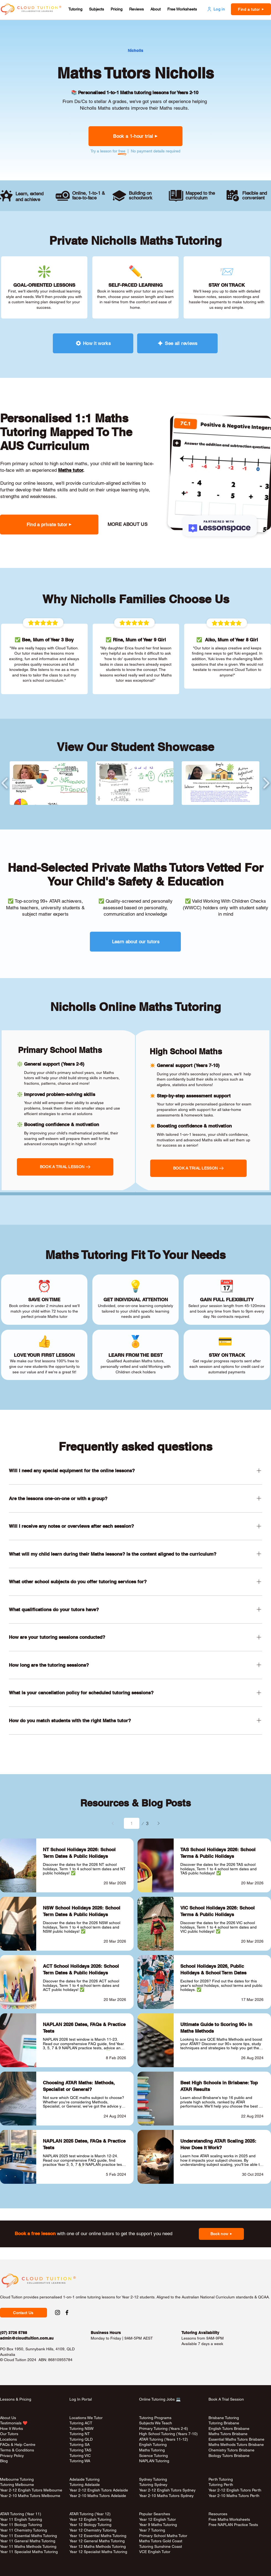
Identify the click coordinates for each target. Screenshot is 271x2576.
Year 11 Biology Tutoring (21, 2524)
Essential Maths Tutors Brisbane (236, 2439)
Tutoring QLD (81, 2439)
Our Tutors (9, 2434)
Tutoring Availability (200, 2332)
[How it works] (93, 343)
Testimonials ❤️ (13, 2423)
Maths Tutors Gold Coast (160, 2541)
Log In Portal (80, 2399)
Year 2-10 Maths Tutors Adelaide (97, 2495)
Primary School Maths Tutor (163, 2535)
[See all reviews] (177, 343)
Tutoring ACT (80, 2423)
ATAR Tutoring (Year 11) (20, 2514)
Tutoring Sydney (153, 2484)
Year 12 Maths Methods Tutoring (97, 2546)
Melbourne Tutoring (17, 2479)
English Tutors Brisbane (229, 2428)
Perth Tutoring (221, 2479)
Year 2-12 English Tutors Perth (235, 2490)
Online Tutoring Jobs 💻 (160, 2399)
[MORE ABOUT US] (126, 524)
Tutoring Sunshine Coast (160, 2546)
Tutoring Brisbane (224, 2423)
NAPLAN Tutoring (154, 2461)
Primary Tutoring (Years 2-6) (163, 2428)
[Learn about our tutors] (135, 942)
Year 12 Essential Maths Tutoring (97, 2535)
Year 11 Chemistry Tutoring (23, 2530)
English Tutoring (153, 2444)
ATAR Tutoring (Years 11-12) (163, 2439)
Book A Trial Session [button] (226, 2399)
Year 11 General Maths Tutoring (27, 2541)
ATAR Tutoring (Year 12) (90, 2514)
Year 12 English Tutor (157, 2519)
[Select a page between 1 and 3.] (131, 1823)
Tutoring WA (79, 2461)
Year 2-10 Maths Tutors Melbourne (30, 2495)
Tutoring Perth (221, 2484)
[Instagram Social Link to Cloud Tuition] (57, 2312)
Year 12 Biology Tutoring (90, 2524)
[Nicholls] (135, 51)
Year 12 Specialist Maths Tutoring (98, 2551)
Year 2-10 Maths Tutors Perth (234, 2495)
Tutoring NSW (81, 2428)
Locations (8, 2439)
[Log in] (215, 9)
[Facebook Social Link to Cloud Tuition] (67, 2312)
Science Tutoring (153, 2455)
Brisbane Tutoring (224, 2418)
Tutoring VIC (80, 2455)
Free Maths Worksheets (229, 2519)
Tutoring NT (79, 2434)
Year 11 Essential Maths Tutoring (28, 2535)
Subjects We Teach (155, 2423)
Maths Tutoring (152, 2450)
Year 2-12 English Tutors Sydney (167, 2490)
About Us (8, 2418)
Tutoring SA (79, 2444)
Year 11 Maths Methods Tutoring (28, 2546)
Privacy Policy (12, 2455)
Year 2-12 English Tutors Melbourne (31, 2490)
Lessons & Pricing (15, 2399)
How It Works (11, 2428)
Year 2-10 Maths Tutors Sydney (166, 2495)
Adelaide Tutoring (84, 2479)
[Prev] (112, 1823)
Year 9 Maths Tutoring (158, 2524)
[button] (75, 9)
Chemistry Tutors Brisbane (231, 2450)
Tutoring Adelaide (84, 2484)
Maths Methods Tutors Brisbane (236, 2444)
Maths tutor (70, 470)
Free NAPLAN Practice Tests (233, 2524)
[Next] (158, 1823)
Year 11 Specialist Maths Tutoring (29, 2551)
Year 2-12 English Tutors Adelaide (98, 2490)
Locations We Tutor (86, 2418)
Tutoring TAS (80, 2450)
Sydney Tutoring (153, 2479)
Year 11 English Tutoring (21, 2519)
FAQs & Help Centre (17, 2444)
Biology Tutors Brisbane (229, 2455)
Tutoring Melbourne (17, 2484)
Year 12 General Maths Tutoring (97, 2541)
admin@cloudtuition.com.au (27, 2338)
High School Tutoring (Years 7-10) (168, 2434)
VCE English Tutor (154, 2551)
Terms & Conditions (17, 2450)
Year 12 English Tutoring (90, 2519)
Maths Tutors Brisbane (228, 2434)
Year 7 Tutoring (152, 2530)
